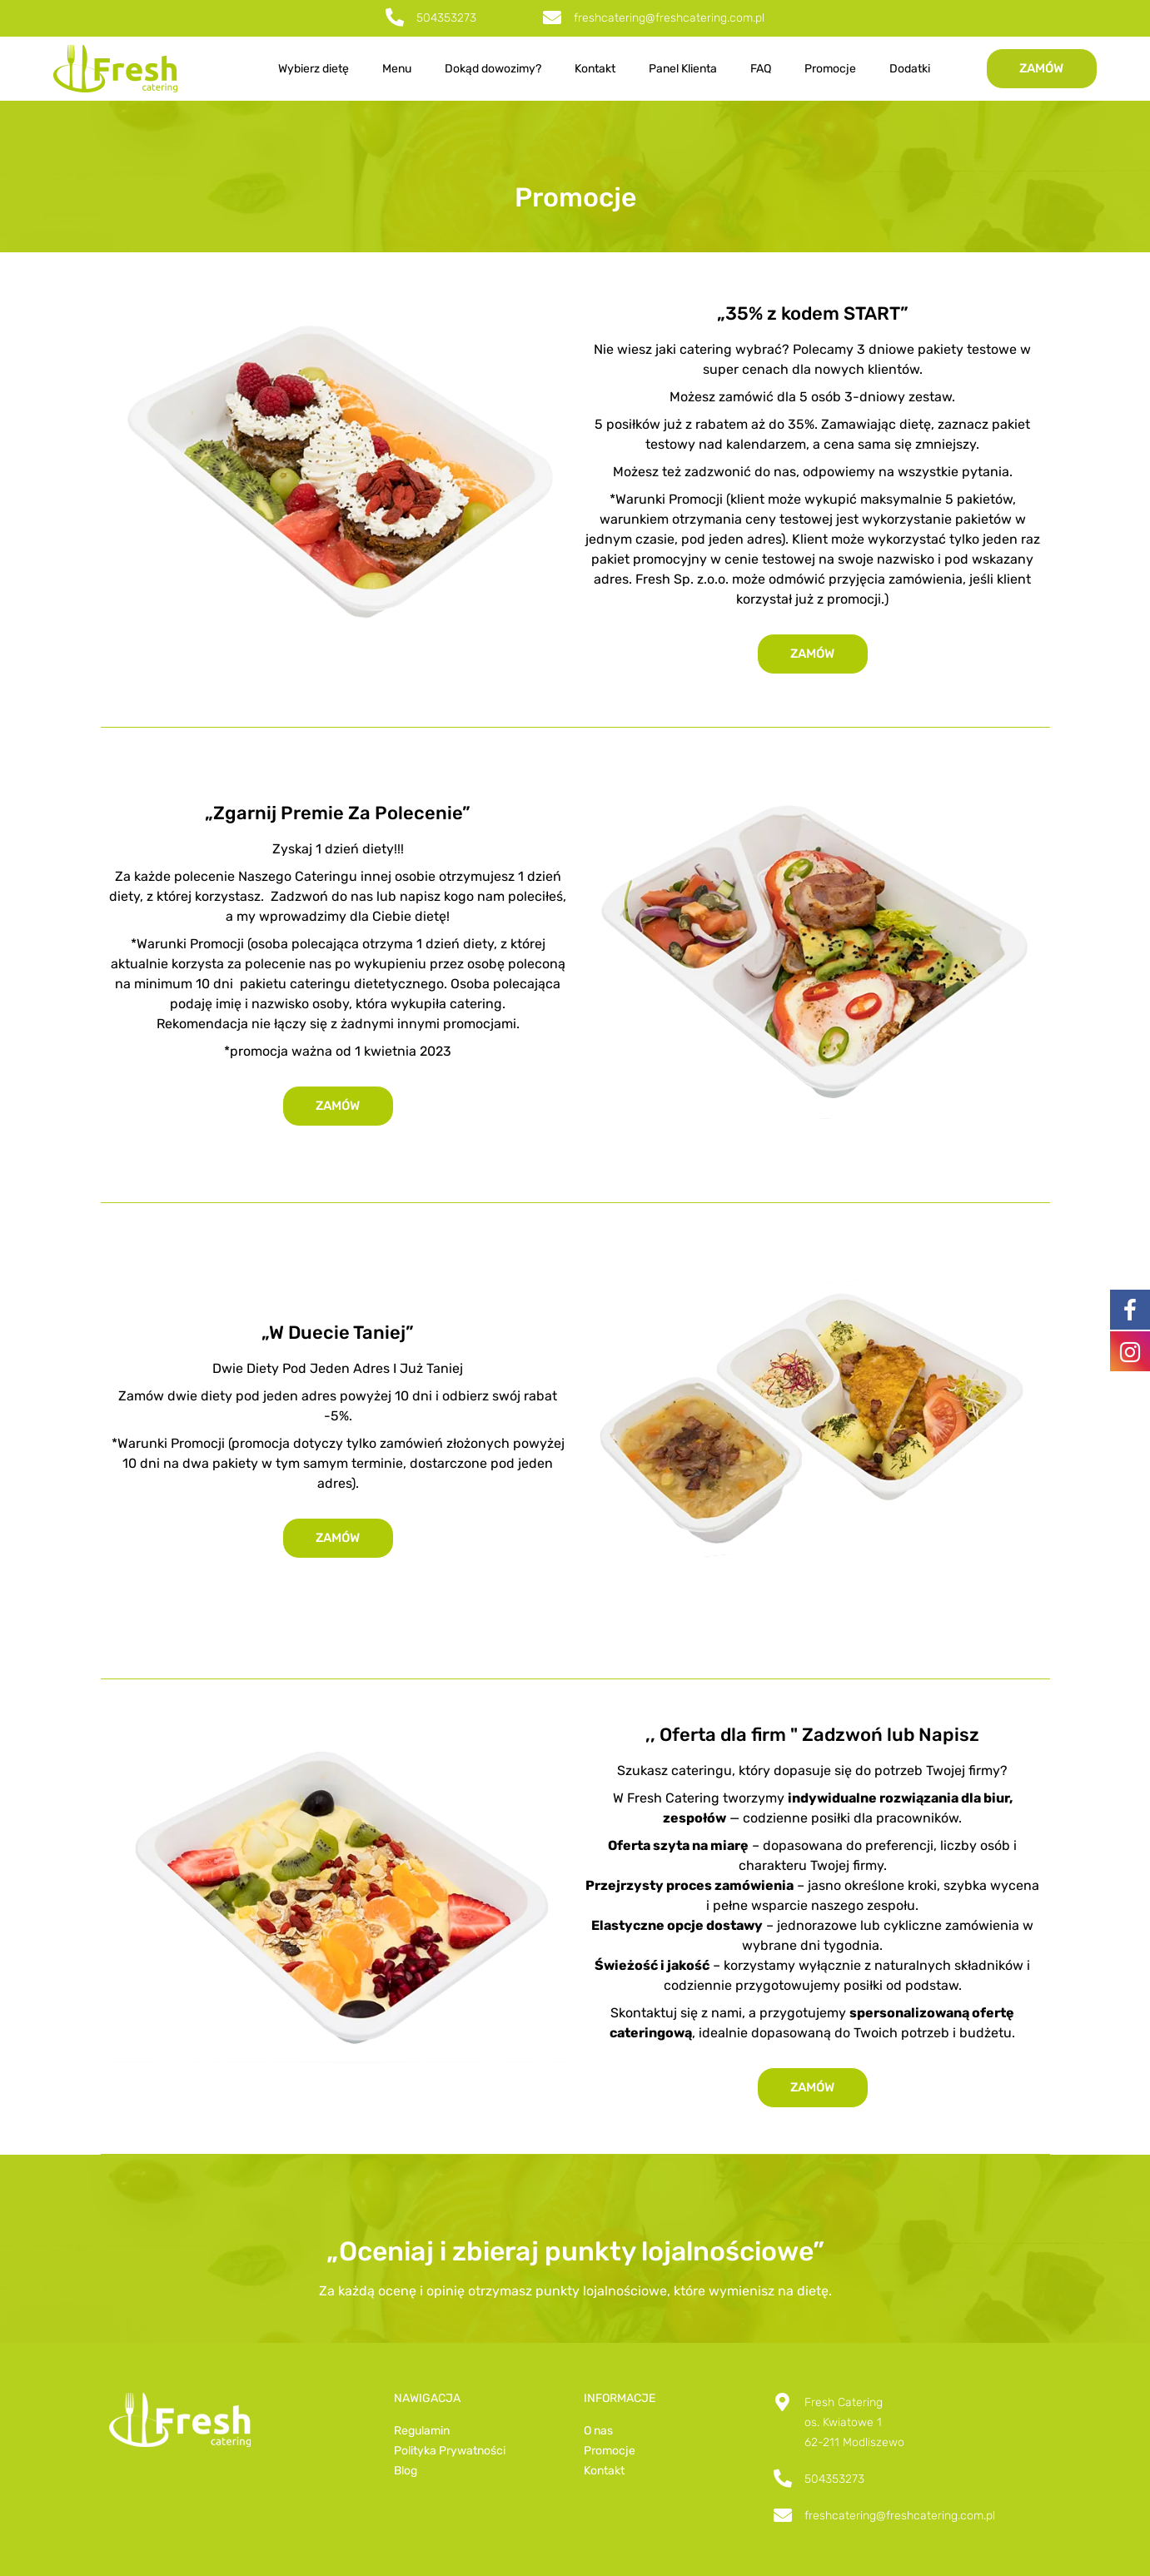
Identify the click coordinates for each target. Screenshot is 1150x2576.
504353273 (446, 18)
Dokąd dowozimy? (493, 69)
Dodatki (909, 69)
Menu (396, 69)
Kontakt (595, 69)
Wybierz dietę (313, 69)
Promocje (830, 69)
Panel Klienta (683, 69)
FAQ (760, 69)
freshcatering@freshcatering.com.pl (669, 18)
